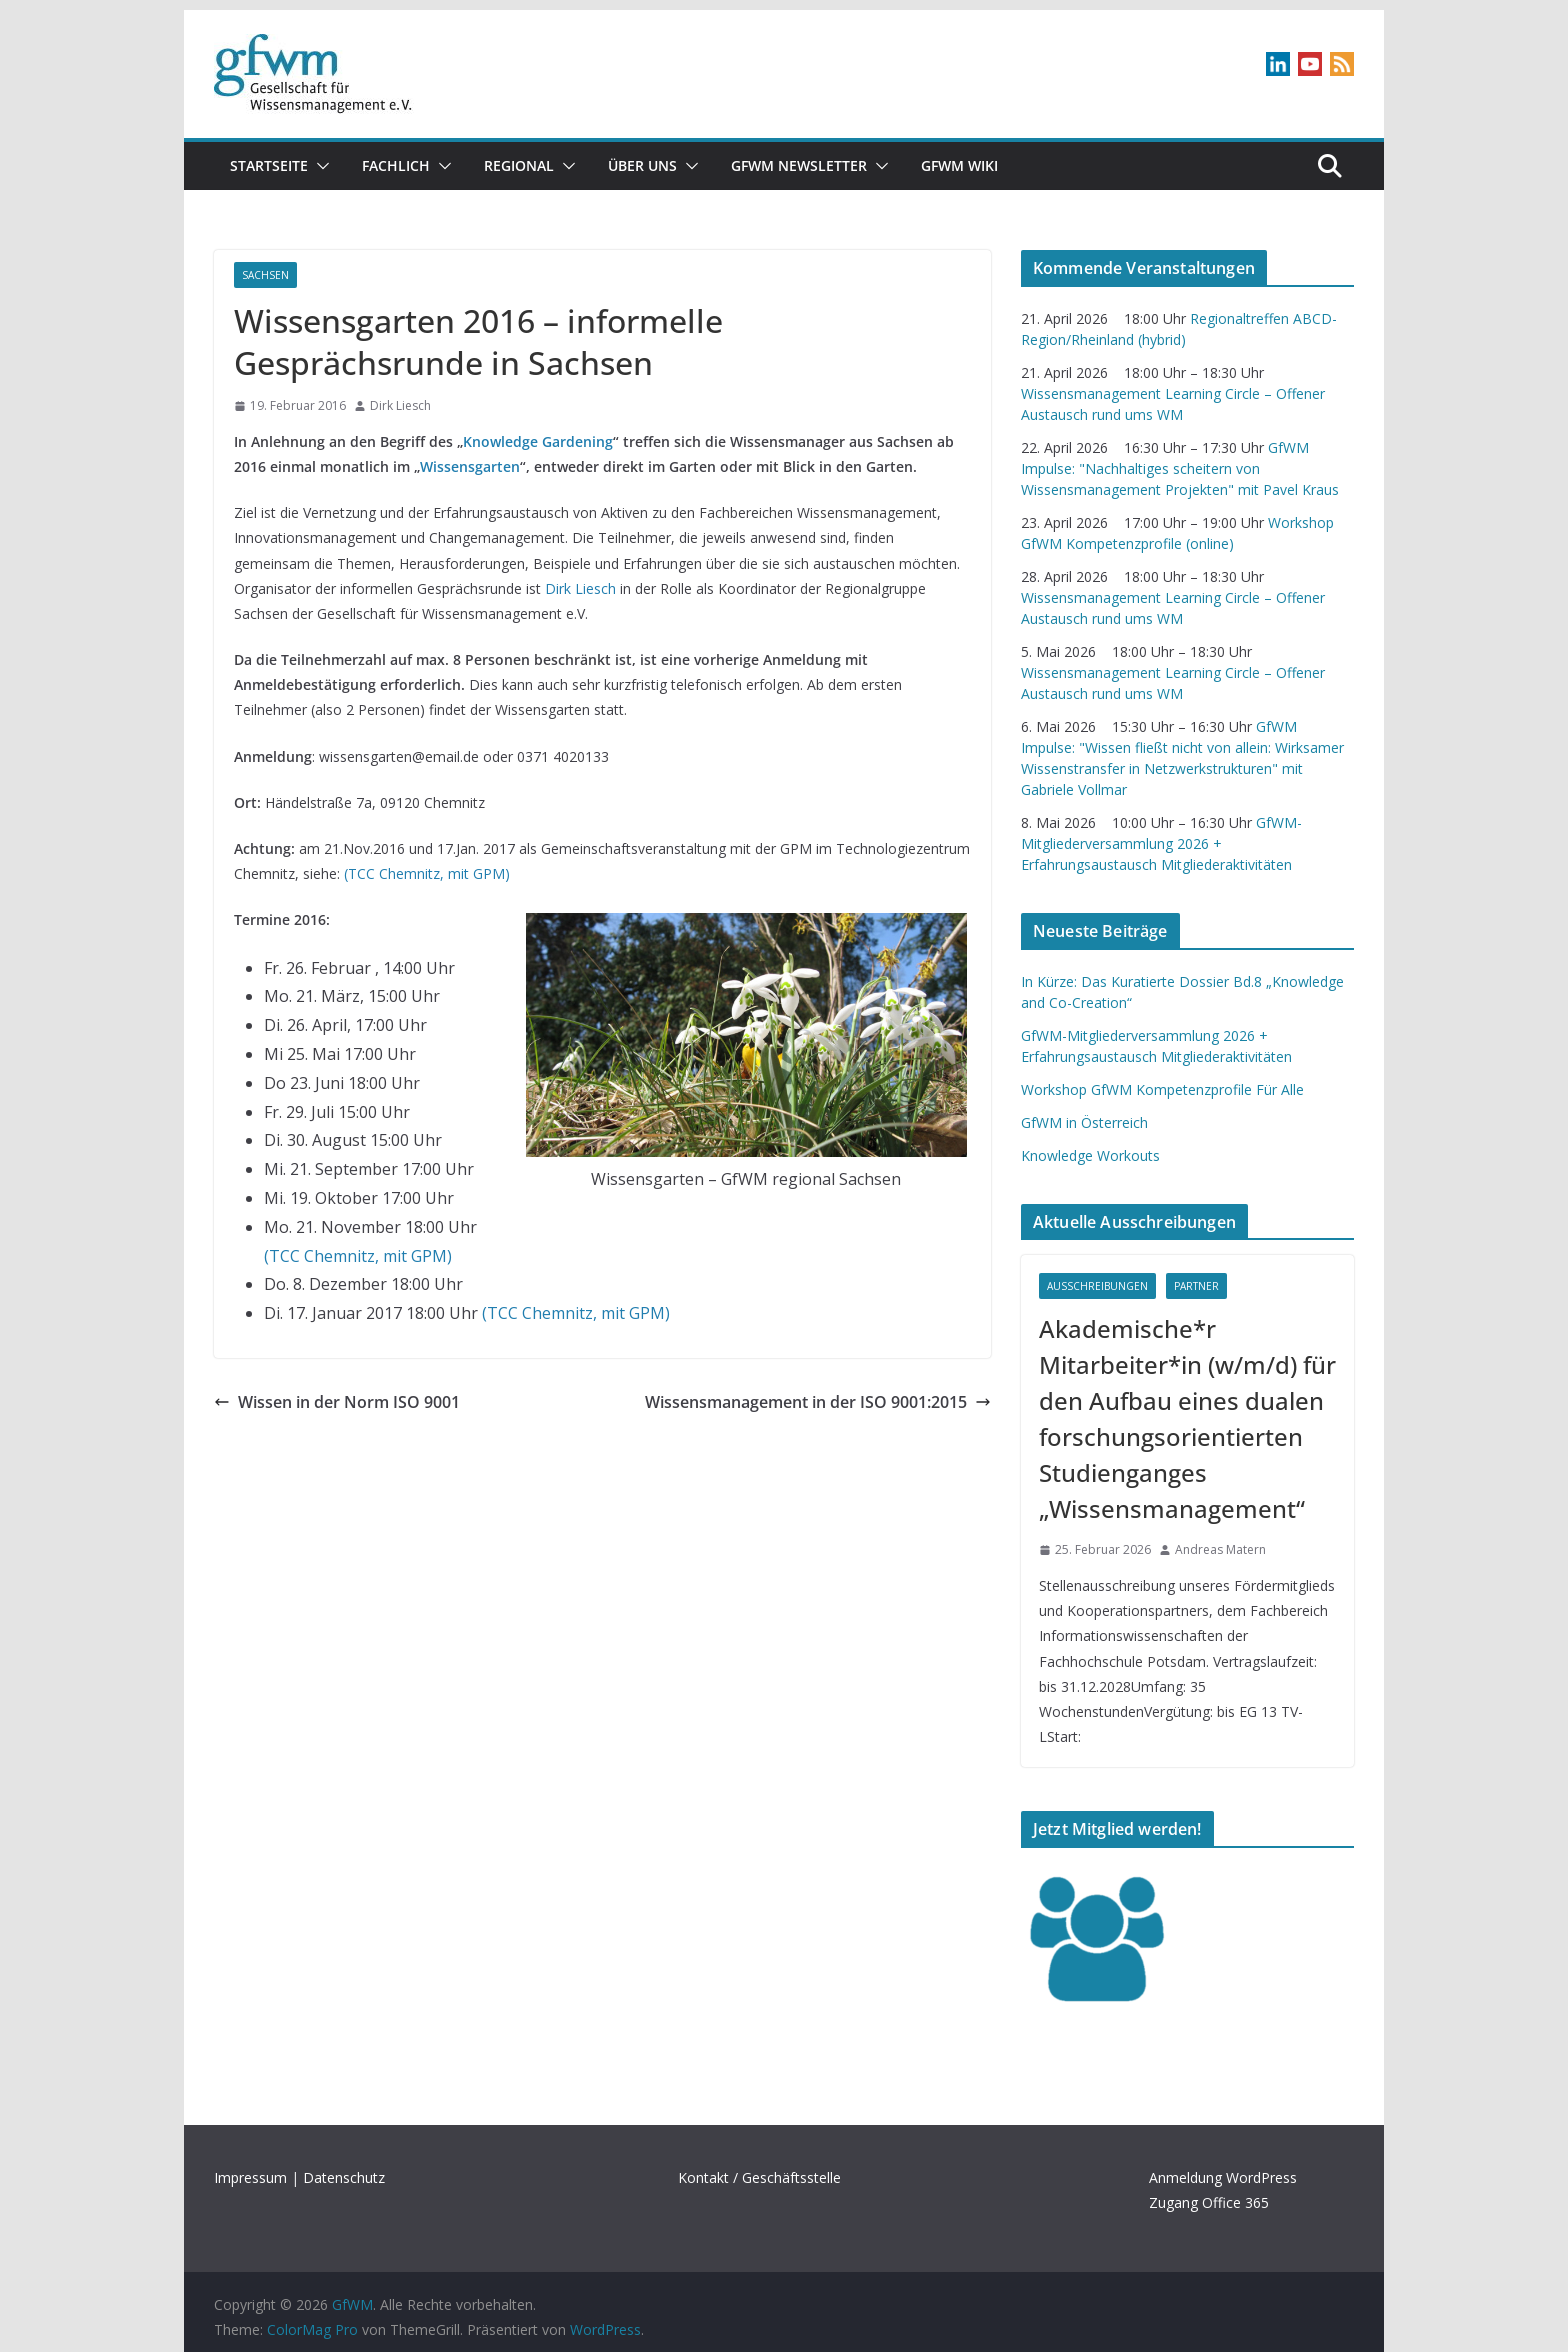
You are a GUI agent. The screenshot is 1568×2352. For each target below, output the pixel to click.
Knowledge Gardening (538, 441)
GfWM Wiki (959, 165)
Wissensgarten (470, 466)
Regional (519, 165)
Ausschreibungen (1097, 1286)
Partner (1196, 1286)
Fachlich (396, 165)
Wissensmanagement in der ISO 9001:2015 (818, 1402)
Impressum (250, 2177)
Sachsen (265, 275)
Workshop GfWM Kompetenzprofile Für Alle (1162, 1089)
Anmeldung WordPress (1223, 2177)
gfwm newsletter (799, 165)
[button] (319, 166)
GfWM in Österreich (1084, 1122)
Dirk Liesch (400, 405)
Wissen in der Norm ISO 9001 (337, 1402)
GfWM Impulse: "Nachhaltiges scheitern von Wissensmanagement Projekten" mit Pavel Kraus (1180, 468)
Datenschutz (344, 2177)
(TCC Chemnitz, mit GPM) (427, 873)
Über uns (642, 165)
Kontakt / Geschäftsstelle (759, 2177)
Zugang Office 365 (1209, 2202)
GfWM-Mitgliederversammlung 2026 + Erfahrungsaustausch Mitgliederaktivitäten (1161, 843)
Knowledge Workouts (1090, 1155)
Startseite (269, 165)
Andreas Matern (1220, 1549)
